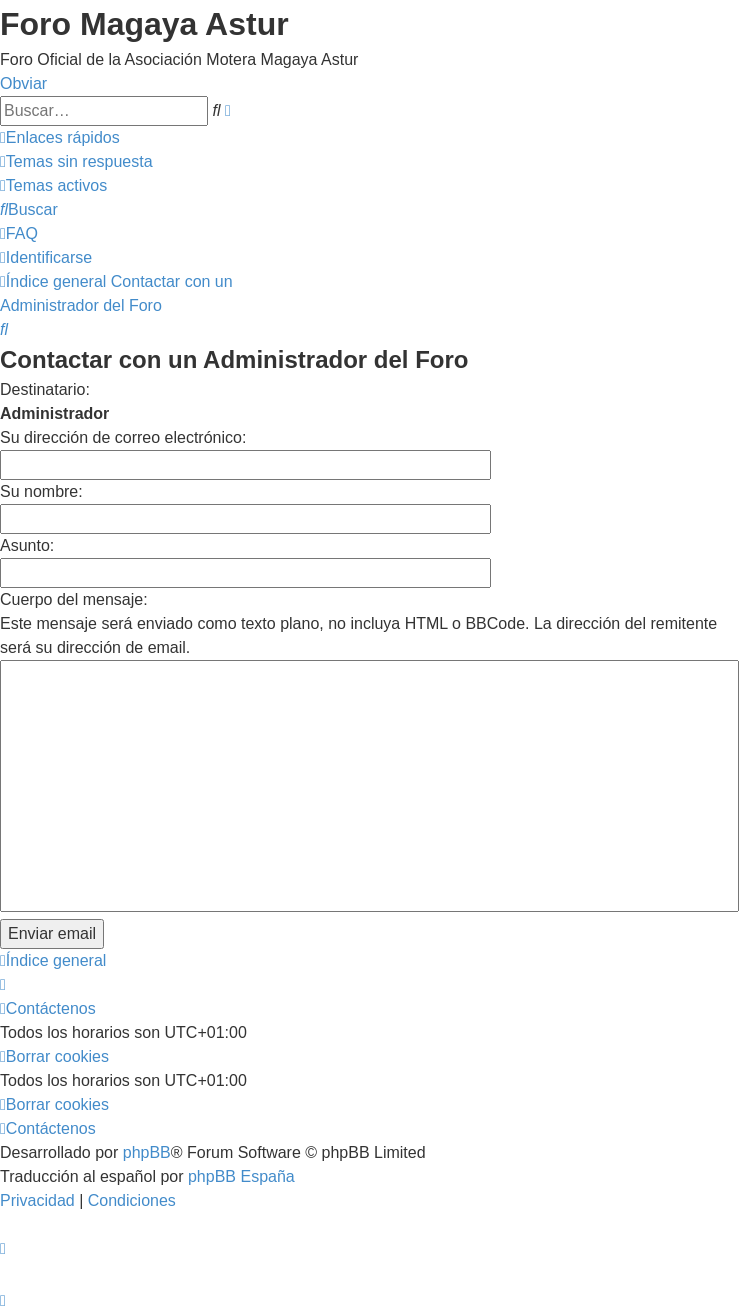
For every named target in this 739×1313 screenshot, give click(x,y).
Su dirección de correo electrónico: (123, 437)
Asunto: (27, 545)
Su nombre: (41, 491)
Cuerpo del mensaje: (74, 599)
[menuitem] (76, 161)
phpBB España (241, 1176)
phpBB (147, 1152)
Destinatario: (45, 389)
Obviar (23, 83)
